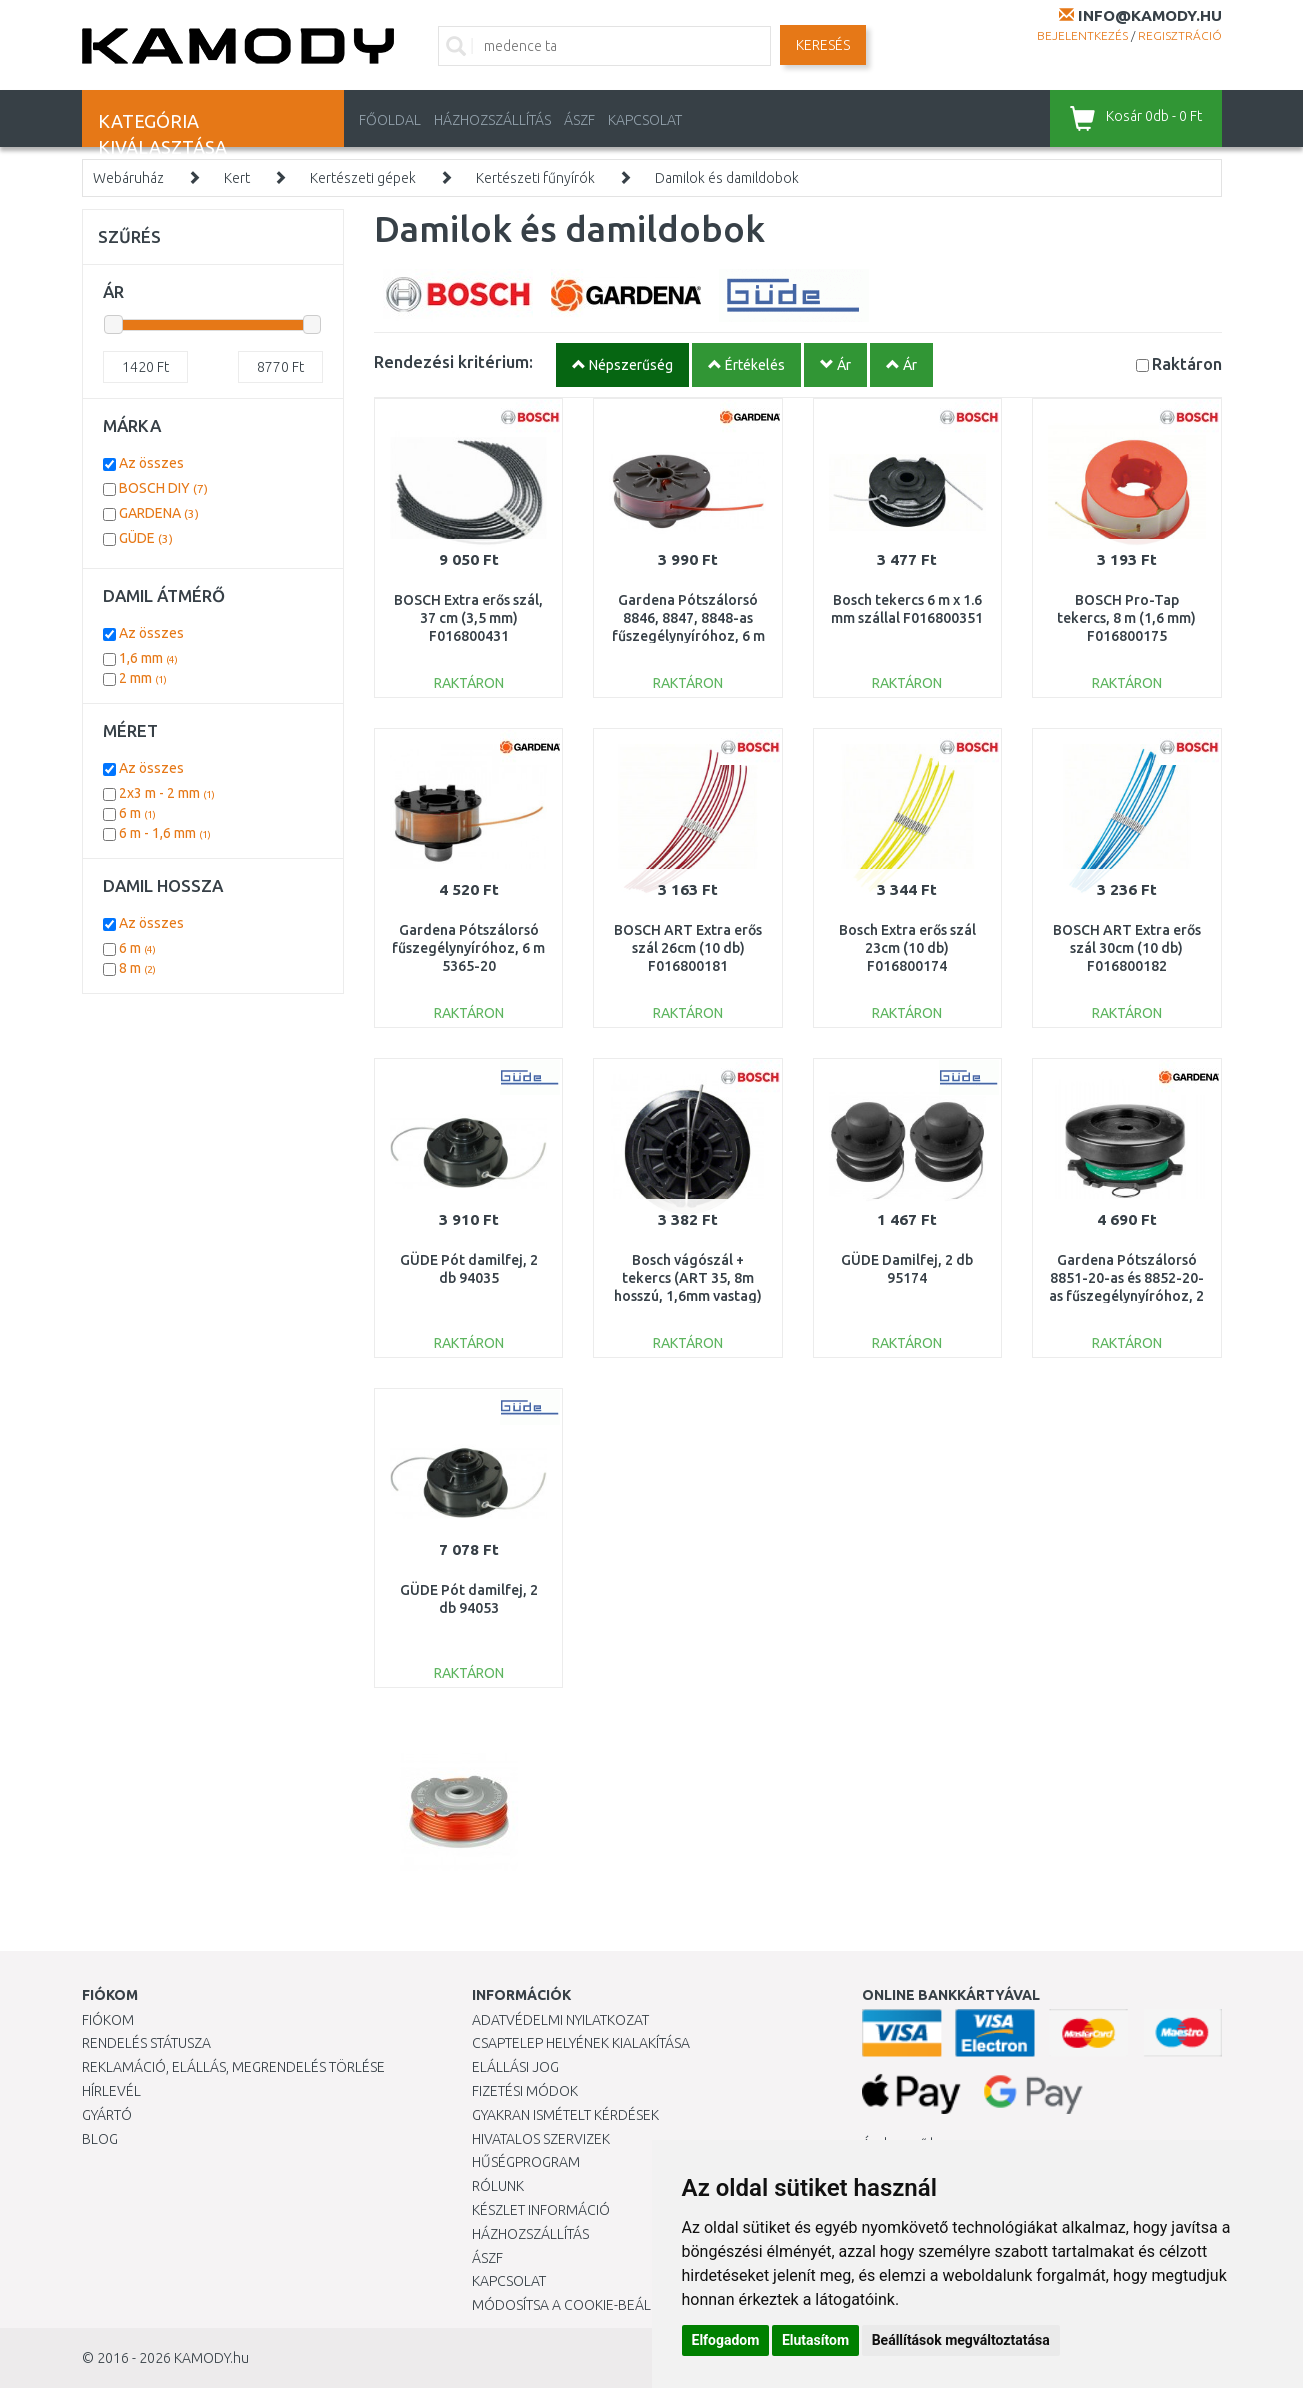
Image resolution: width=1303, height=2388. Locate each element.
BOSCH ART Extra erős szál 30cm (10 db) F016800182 (1127, 948)
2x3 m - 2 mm (167, 793)
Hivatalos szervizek (541, 2139)
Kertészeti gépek (363, 178)
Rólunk (498, 2186)
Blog (100, 2139)
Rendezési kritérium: (453, 361)
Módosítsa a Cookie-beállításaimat (597, 2305)
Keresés (823, 45)
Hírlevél (111, 2091)
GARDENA (159, 513)
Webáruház (128, 178)
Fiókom (108, 2020)
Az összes (151, 463)
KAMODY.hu (211, 2358)
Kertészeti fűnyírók (535, 178)
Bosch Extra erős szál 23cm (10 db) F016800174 (907, 948)
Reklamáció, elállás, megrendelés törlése (233, 2067)
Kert (237, 178)
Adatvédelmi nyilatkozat (560, 2020)
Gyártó (107, 2115)
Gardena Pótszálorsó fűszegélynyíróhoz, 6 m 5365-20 (468, 948)
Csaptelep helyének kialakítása (581, 2043)
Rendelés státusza (146, 2043)
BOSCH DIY (163, 488)
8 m (137, 968)
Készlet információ (541, 2210)
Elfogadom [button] (726, 2340)
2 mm (143, 678)
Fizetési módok (525, 2091)
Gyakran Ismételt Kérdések (565, 2115)
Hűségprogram (526, 2162)
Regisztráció (1180, 35)
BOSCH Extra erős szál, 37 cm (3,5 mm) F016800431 (468, 618)
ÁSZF (579, 120)
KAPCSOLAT (645, 120)
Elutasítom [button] (815, 2340)
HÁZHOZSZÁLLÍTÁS (492, 120)
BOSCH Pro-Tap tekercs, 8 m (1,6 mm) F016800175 (1126, 618)
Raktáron (1187, 363)
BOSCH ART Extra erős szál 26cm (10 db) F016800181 (688, 948)
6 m (137, 813)
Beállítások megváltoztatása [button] (961, 2340)
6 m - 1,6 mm (165, 833)
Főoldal (390, 120)
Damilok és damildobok (727, 178)
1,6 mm (148, 658)
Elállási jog (515, 2067)
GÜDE (146, 538)
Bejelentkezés (1082, 35)
